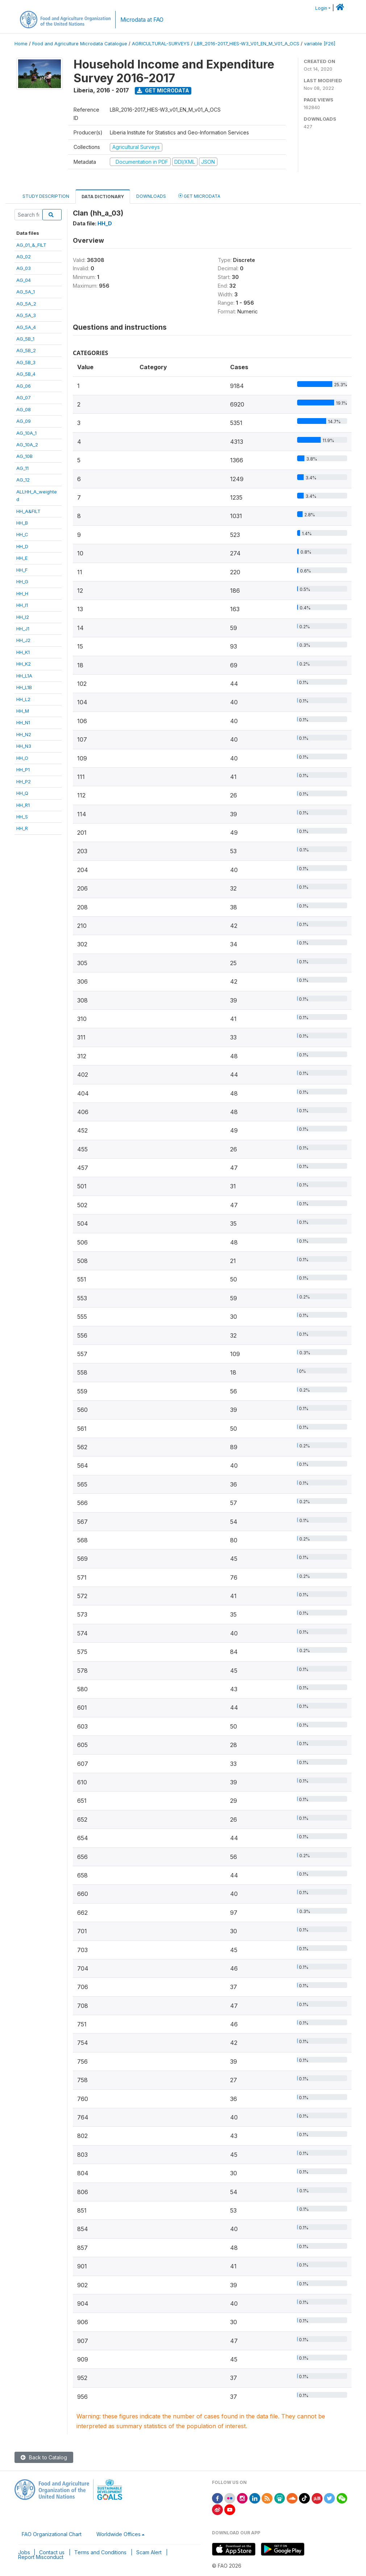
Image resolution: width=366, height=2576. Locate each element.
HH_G (22, 581)
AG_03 (23, 268)
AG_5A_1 (25, 292)
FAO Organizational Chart (52, 2534)
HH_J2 (23, 640)
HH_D (22, 546)
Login (321, 8)
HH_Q (22, 793)
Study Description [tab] (45, 196)
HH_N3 (23, 746)
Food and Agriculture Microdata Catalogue (79, 43)
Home (21, 43)
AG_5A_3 (26, 315)
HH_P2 (23, 781)
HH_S (22, 817)
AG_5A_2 (26, 304)
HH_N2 (23, 734)
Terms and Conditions (100, 2552)
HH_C (22, 534)
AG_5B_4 (26, 374)
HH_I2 (22, 617)
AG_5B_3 (26, 362)
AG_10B (24, 456)
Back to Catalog (44, 2457)
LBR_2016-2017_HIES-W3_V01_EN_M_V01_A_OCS (246, 43)
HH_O (22, 758)
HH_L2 (23, 699)
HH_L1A (24, 676)
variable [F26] (319, 43)
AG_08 (23, 409)
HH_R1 (23, 805)
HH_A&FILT (28, 511)
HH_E (22, 558)
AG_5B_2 (26, 350)
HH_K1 (23, 652)
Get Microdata (163, 90)
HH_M (22, 711)
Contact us (52, 2552)
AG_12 (23, 480)
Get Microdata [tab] (199, 196)
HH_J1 (22, 629)
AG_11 (22, 468)
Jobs (24, 2552)
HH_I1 (22, 605)
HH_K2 (23, 664)
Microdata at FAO (141, 19)
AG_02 (23, 256)
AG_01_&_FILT (31, 245)
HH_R (22, 828)
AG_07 (23, 397)
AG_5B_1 (25, 339)
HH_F (22, 570)
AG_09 (23, 421)
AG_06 (23, 386)
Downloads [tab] (151, 196)
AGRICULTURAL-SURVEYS (161, 43)
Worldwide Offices (118, 2534)
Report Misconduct (40, 2557)
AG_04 (23, 280)
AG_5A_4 (26, 327)
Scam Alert (149, 2552)
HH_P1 (23, 769)
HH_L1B (24, 687)
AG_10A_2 (27, 444)
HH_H (22, 593)
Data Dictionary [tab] (103, 196)
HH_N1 (23, 722)
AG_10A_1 (26, 433)
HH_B (22, 523)
